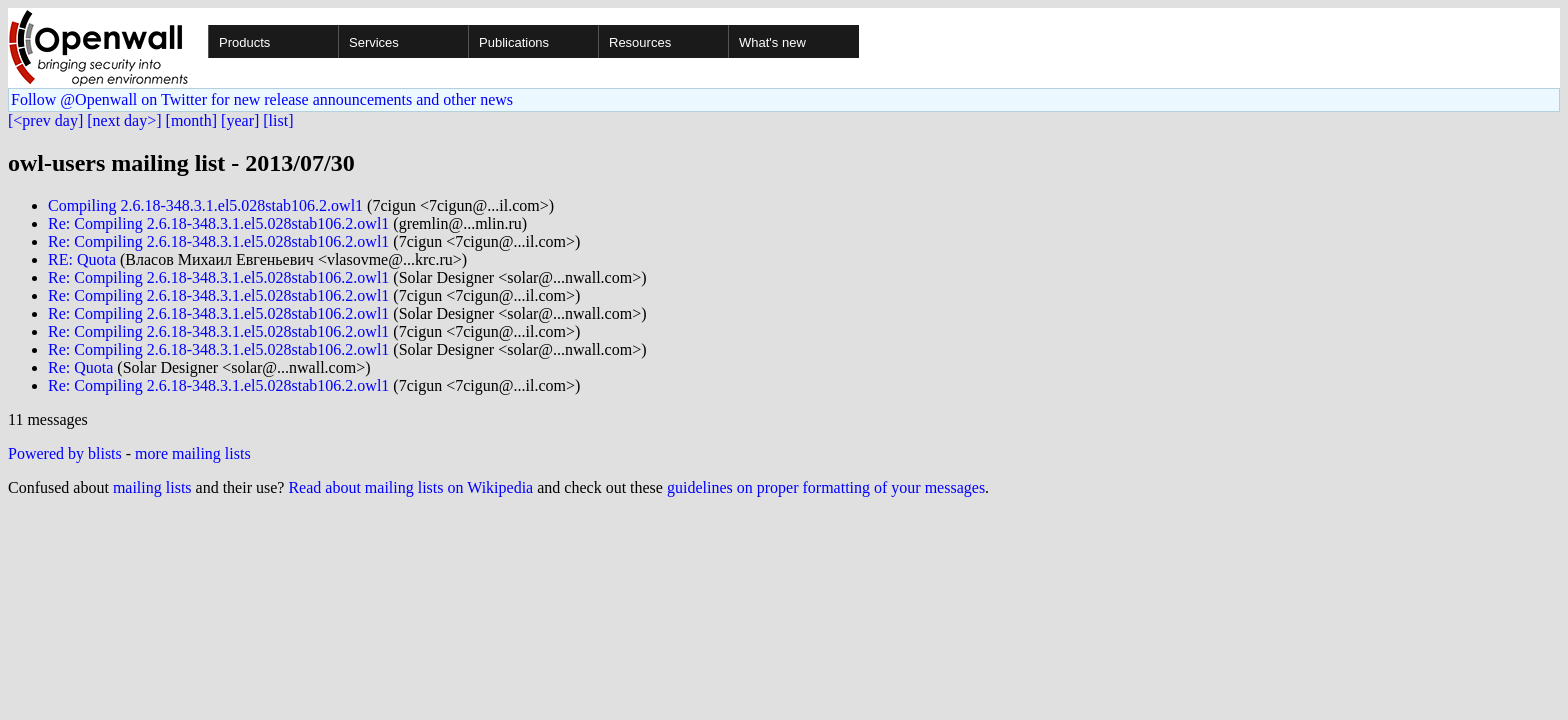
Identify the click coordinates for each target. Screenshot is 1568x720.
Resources (640, 42)
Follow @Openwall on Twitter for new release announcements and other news (262, 99)
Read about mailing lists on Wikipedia (410, 487)
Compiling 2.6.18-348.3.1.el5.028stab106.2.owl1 (205, 205)
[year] (240, 120)
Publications (514, 42)
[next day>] (124, 120)
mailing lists (152, 487)
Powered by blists (65, 453)
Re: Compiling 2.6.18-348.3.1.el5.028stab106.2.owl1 (218, 223)
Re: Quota (80, 367)
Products (244, 42)
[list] (278, 120)
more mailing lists (193, 453)
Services (374, 42)
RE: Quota (82, 259)
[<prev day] (45, 120)
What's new (772, 42)
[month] (192, 120)
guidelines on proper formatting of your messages (826, 487)
